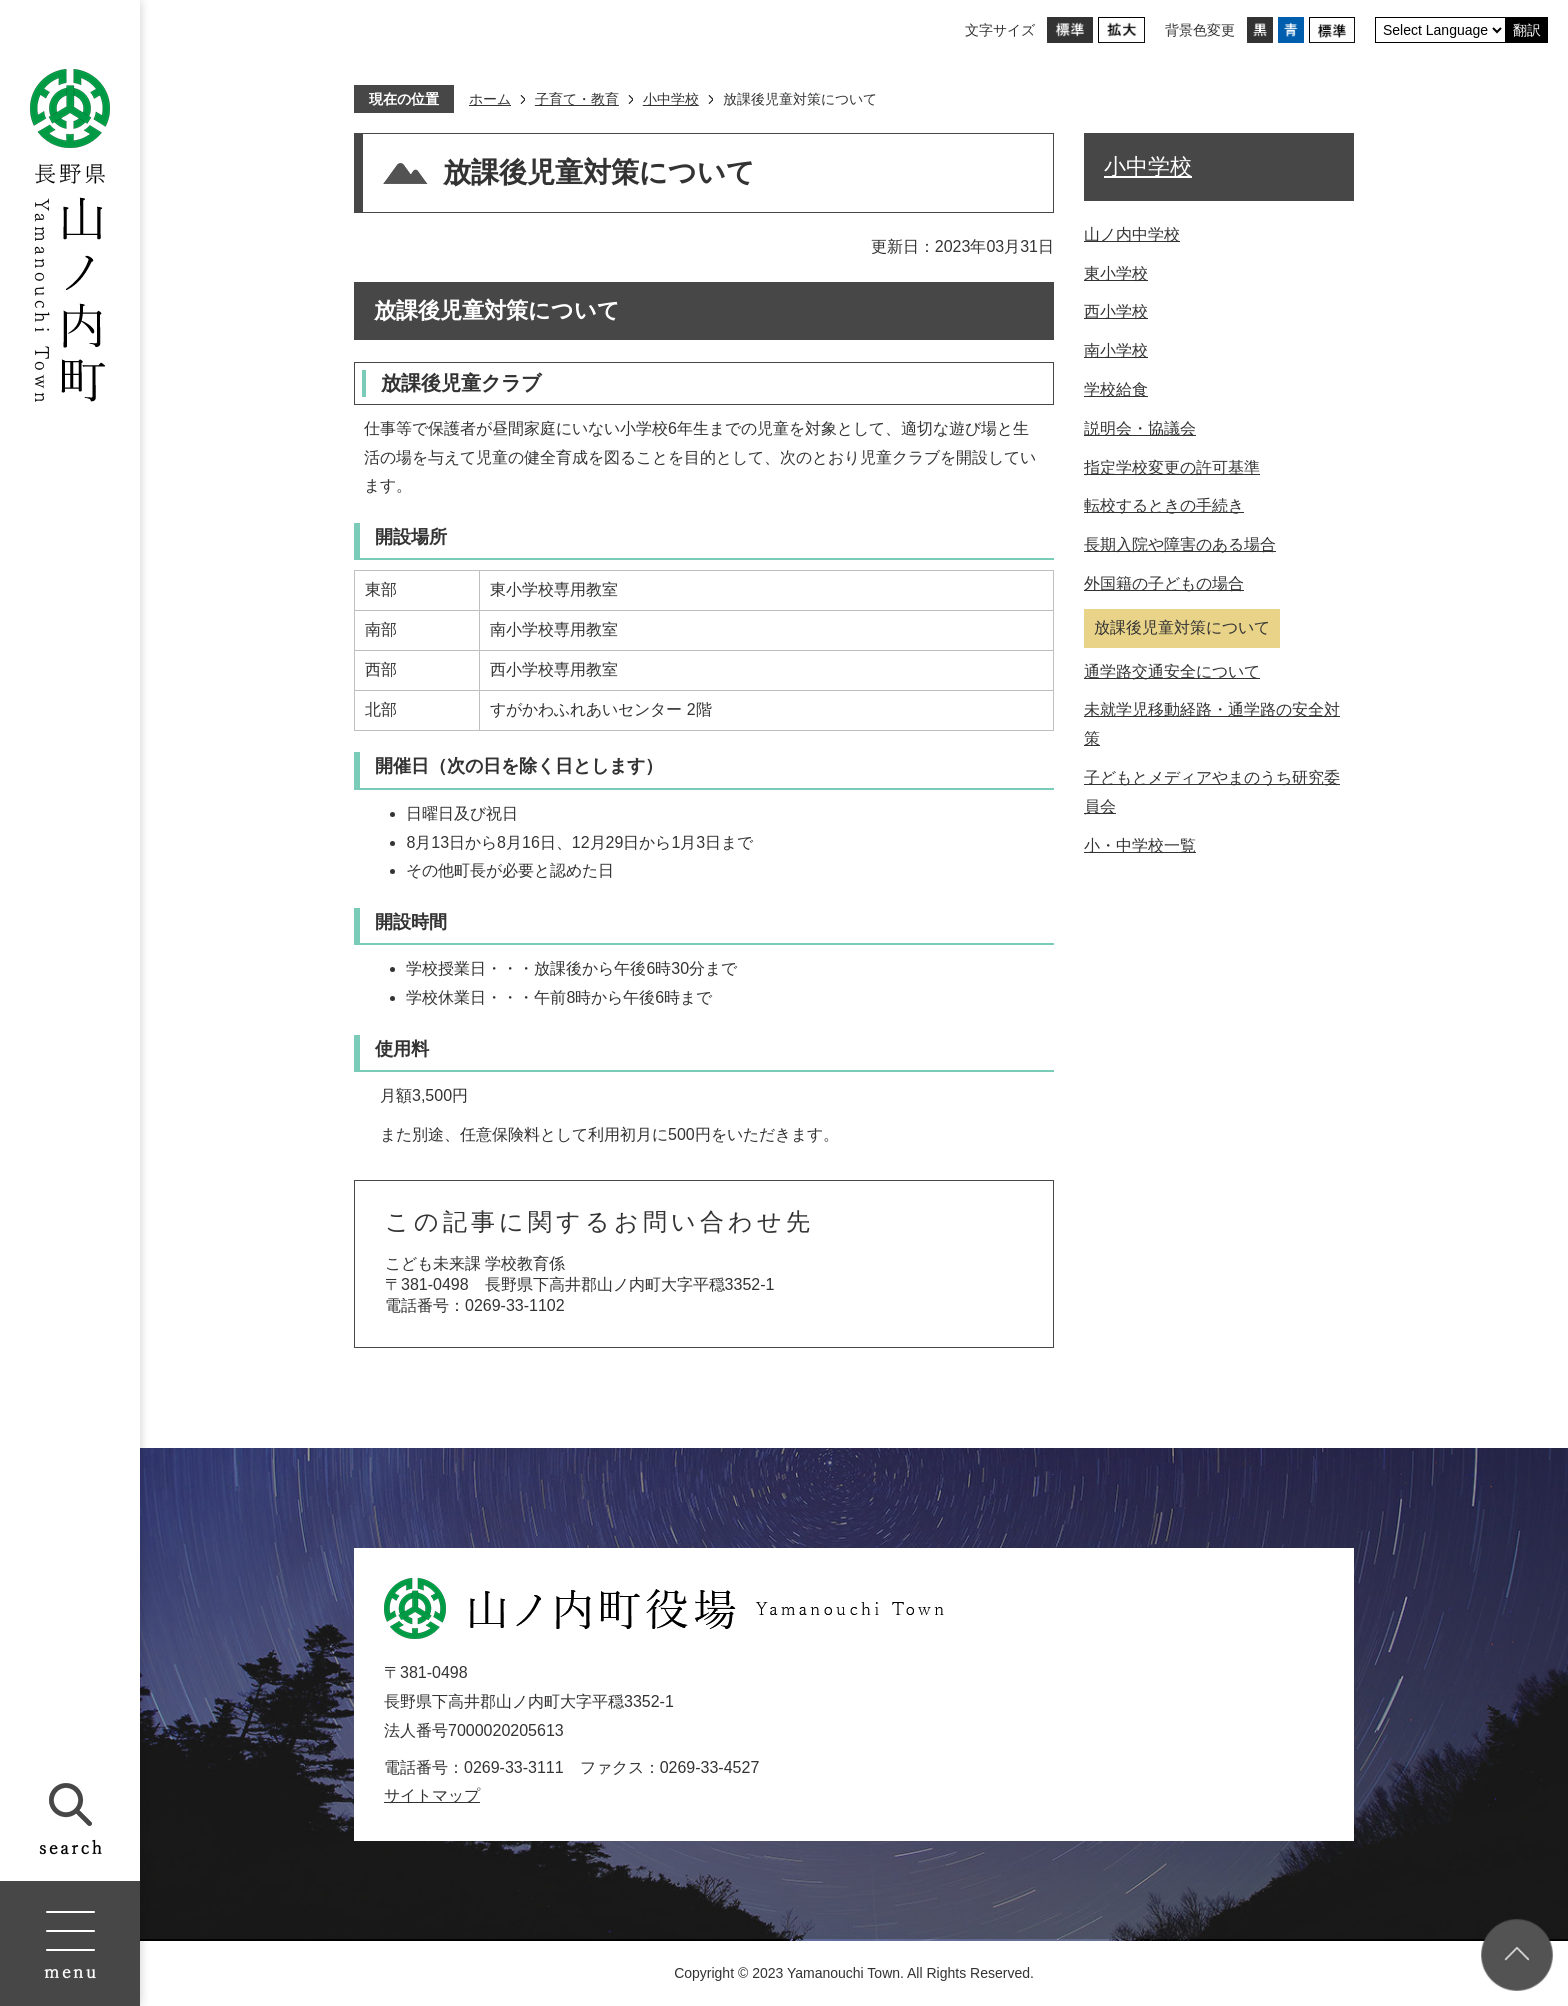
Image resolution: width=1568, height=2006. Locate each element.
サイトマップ (432, 1795)
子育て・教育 (577, 99)
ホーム (490, 99)
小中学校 (671, 99)
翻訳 (1527, 30)
